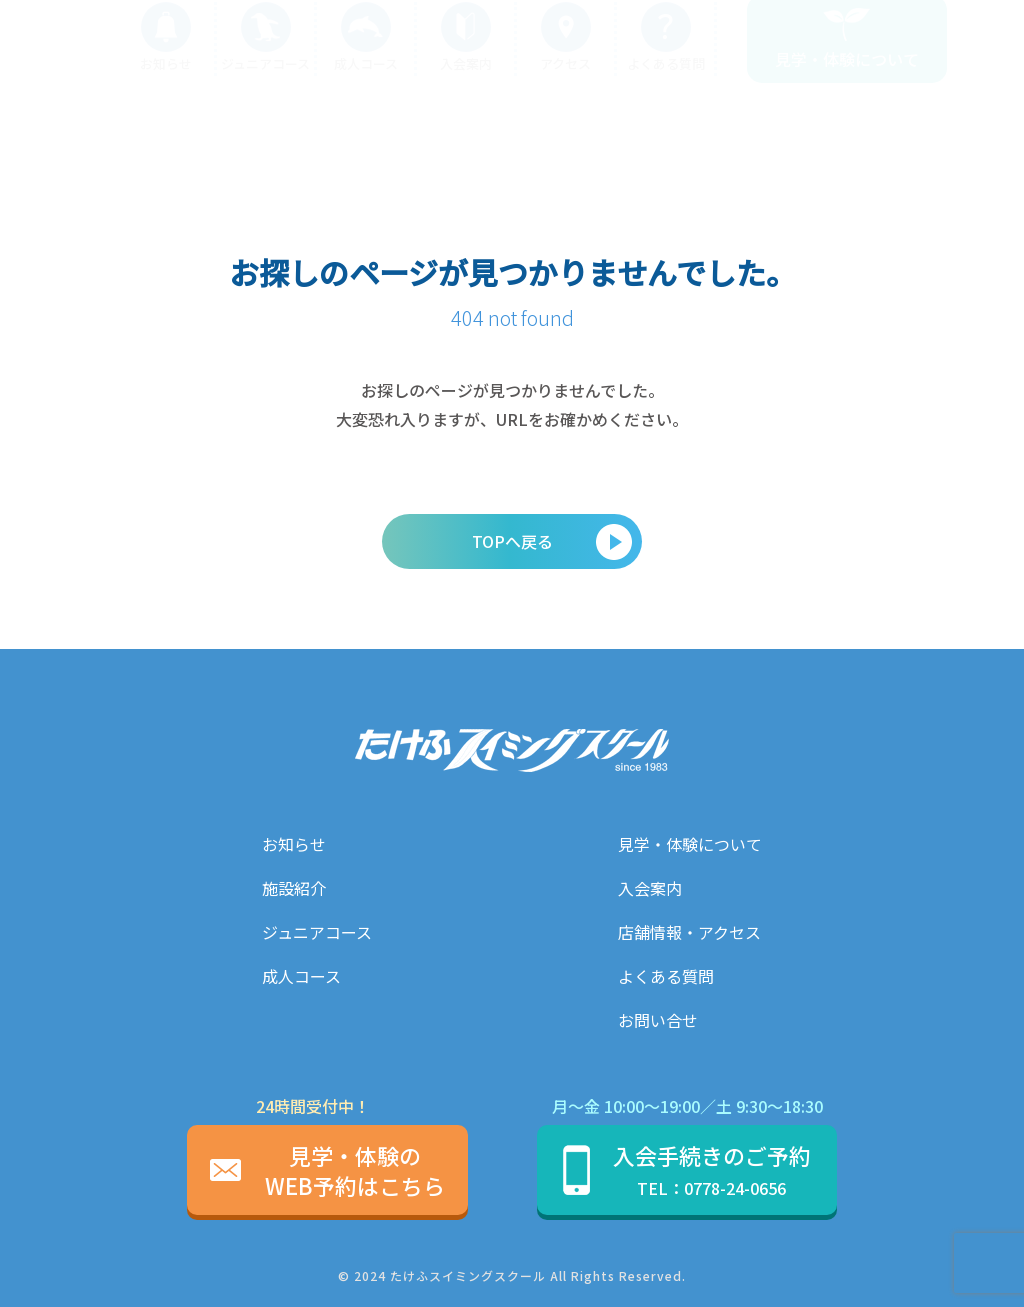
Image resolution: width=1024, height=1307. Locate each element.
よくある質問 (666, 976)
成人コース (301, 976)
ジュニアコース (317, 932)
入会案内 (650, 888)
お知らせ (294, 844)
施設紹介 (294, 888)
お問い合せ (658, 1020)
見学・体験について (690, 844)
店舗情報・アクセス (689, 932)
